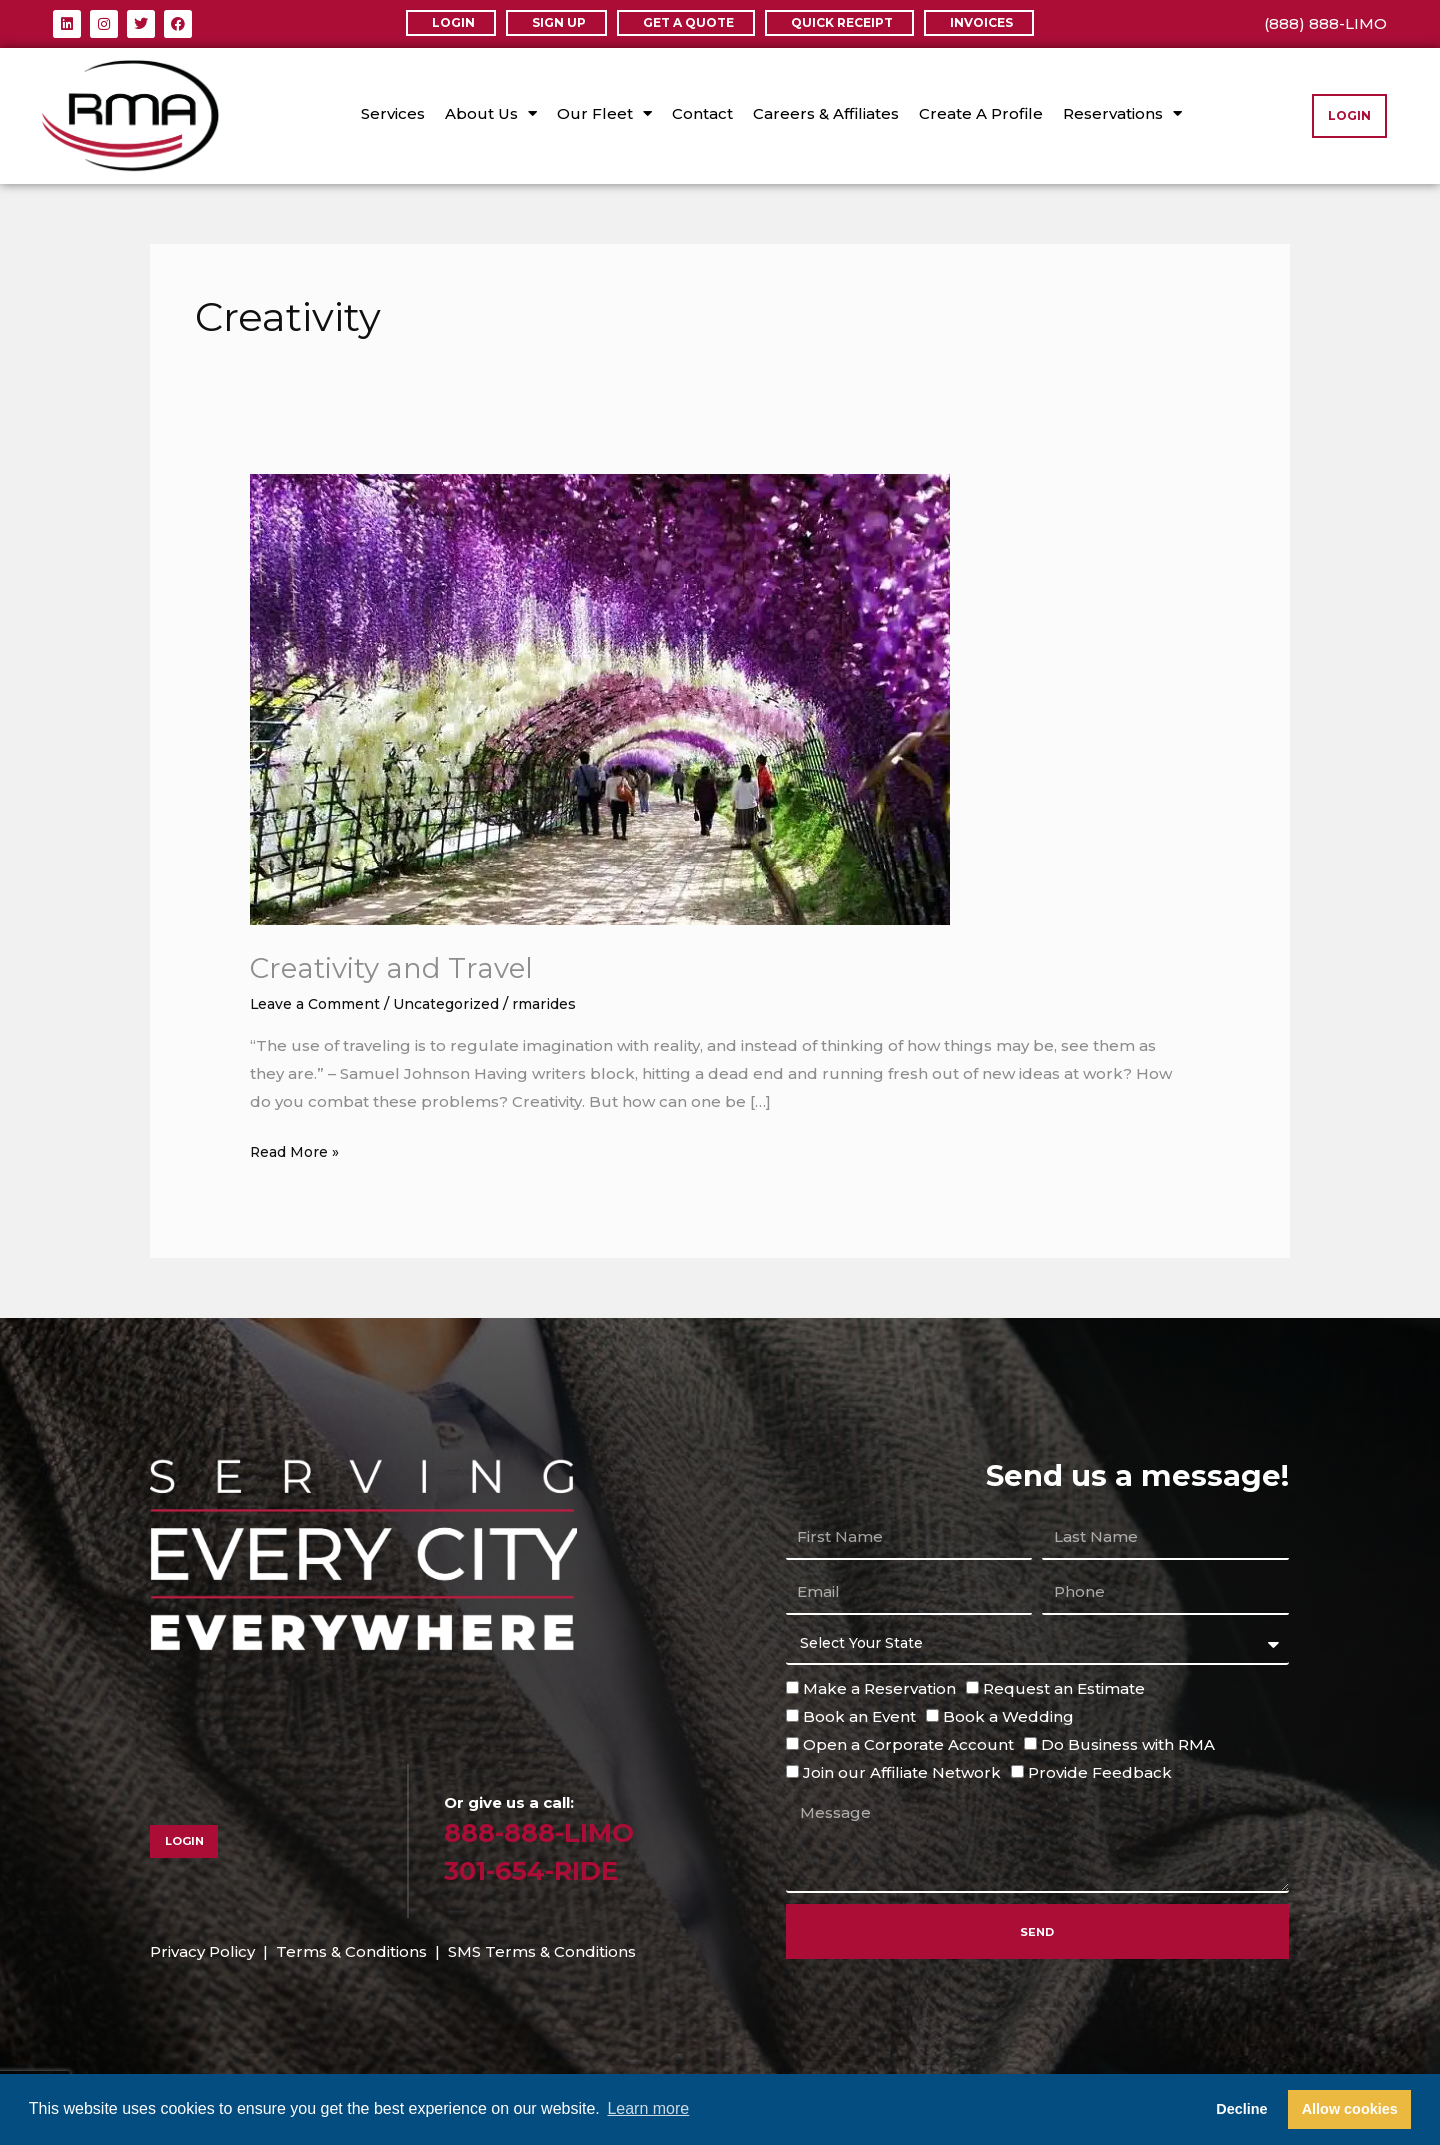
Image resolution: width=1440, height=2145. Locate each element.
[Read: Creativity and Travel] (600, 698)
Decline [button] (1241, 2109)
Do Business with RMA (1128, 1744)
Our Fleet (604, 113)
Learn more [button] (648, 2108)
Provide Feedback (1100, 1771)
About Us (491, 113)
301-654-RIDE (544, 1869)
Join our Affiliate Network (902, 1771)
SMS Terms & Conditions (542, 1951)
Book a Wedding (1008, 1716)
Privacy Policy (202, 1951)
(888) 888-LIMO (1325, 23)
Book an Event (859, 1716)
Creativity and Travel (402, 967)
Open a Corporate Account (908, 1744)
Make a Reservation (879, 1688)
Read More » (299, 1149)
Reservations (1122, 113)
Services (393, 113)
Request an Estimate (1064, 1688)
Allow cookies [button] (1350, 2109)
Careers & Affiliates (826, 113)
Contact (702, 113)
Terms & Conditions (351, 1951)
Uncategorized (463, 1003)
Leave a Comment (321, 1003)
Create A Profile (981, 113)
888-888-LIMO (551, 1831)
